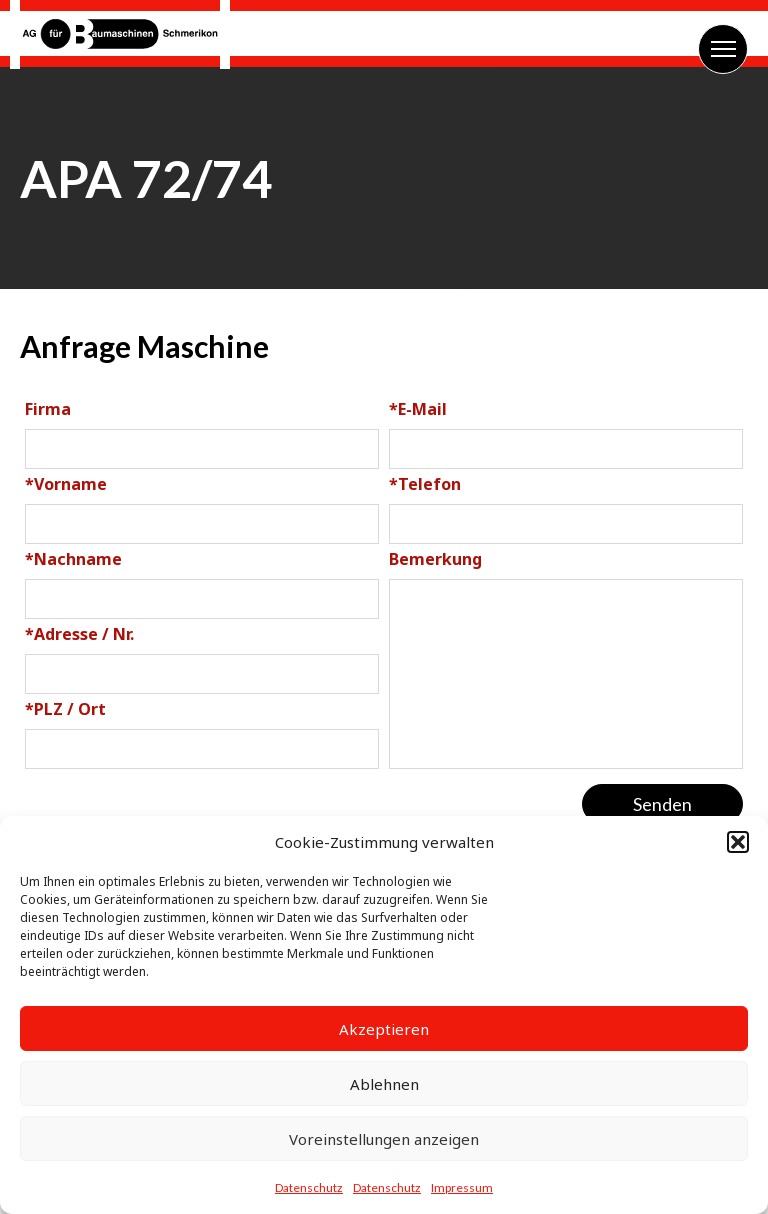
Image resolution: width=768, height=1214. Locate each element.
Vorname (66, 484)
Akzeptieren (384, 1029)
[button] (738, 842)
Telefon (425, 484)
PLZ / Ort (65, 709)
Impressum (462, 1187)
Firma (48, 409)
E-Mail (418, 409)
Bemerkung (435, 559)
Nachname (73, 559)
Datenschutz (309, 1187)
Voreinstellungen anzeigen (384, 1139)
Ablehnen (384, 1084)
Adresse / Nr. (79, 634)
